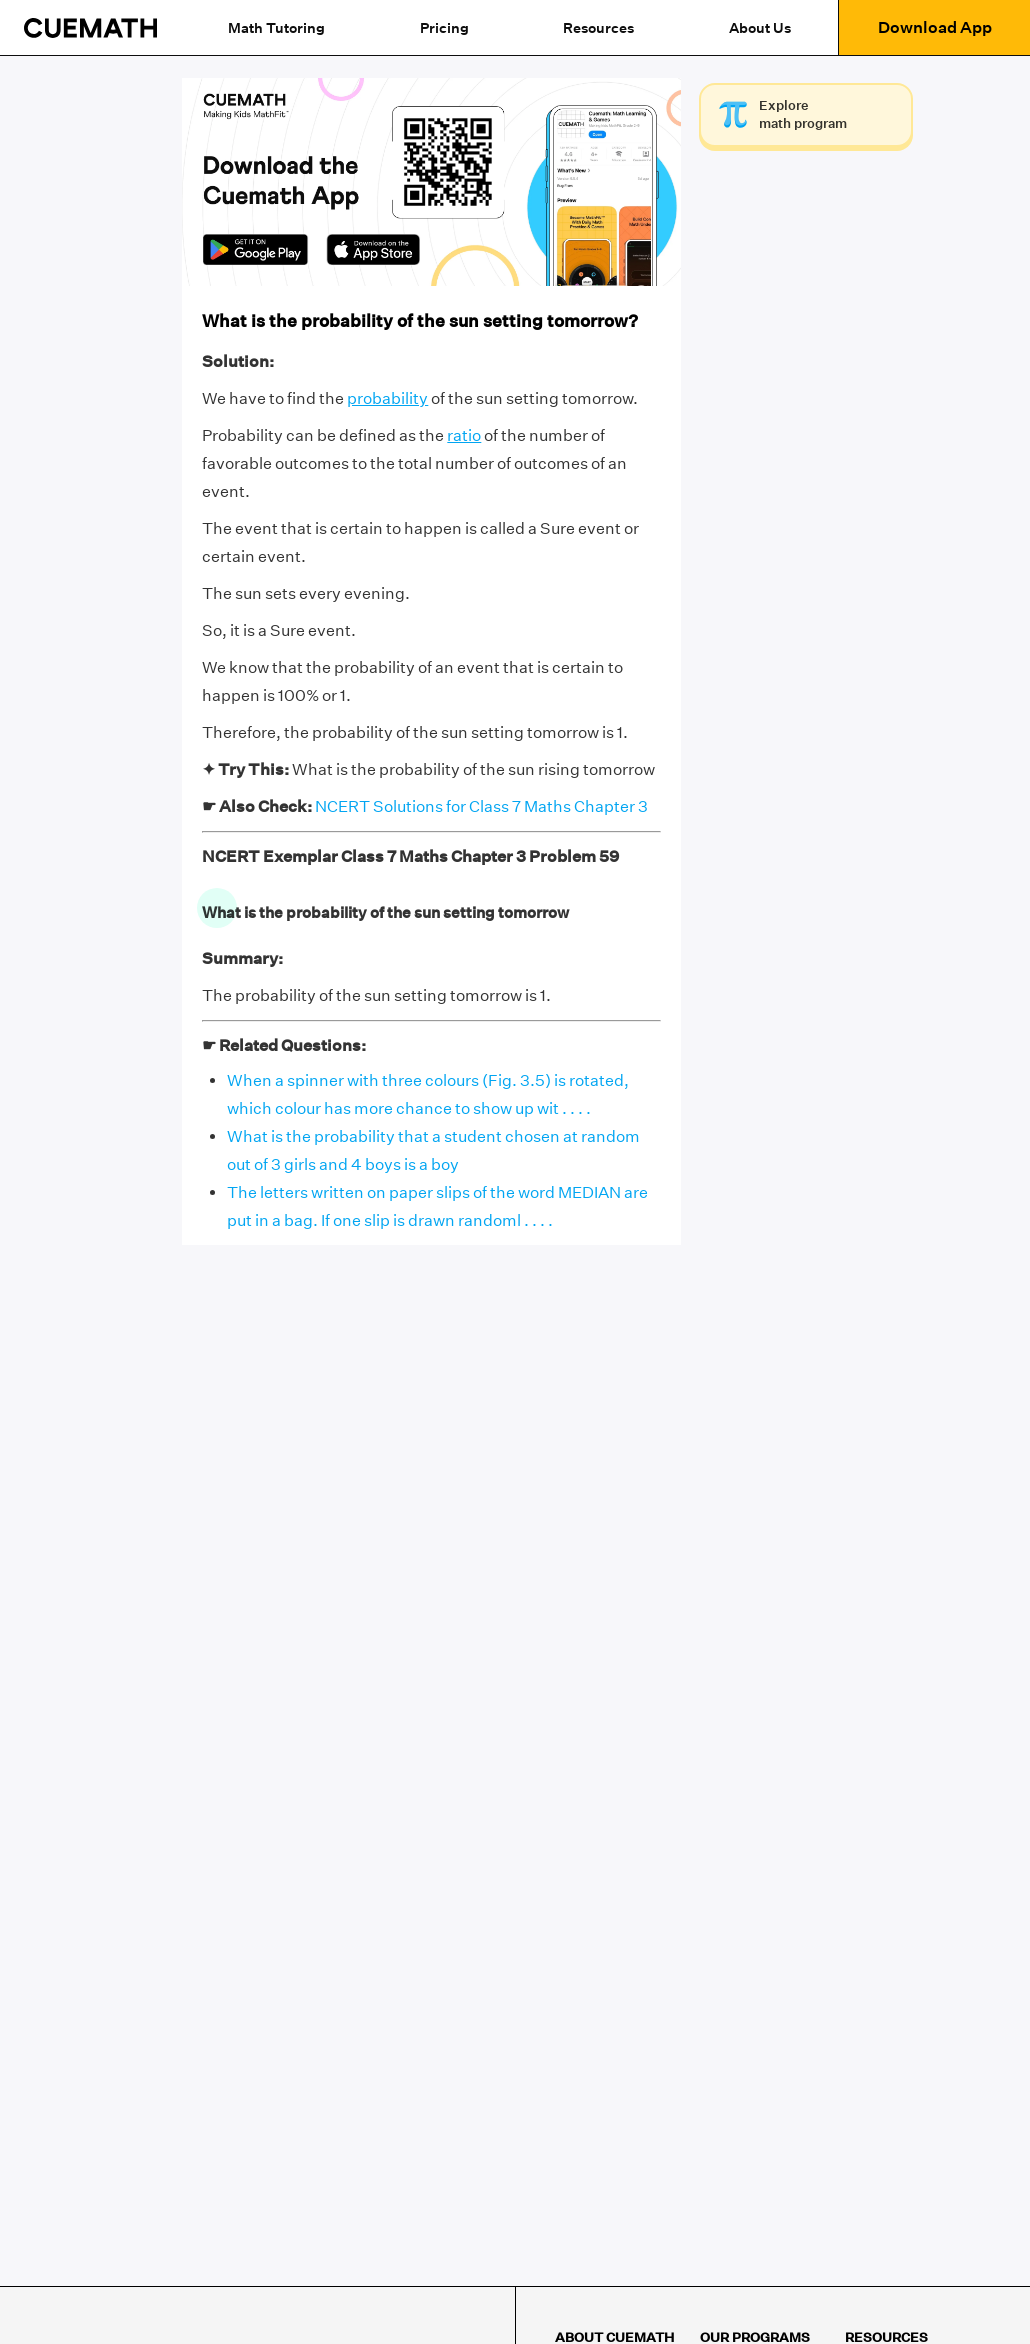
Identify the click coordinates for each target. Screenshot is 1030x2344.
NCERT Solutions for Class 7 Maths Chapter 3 (481, 806)
